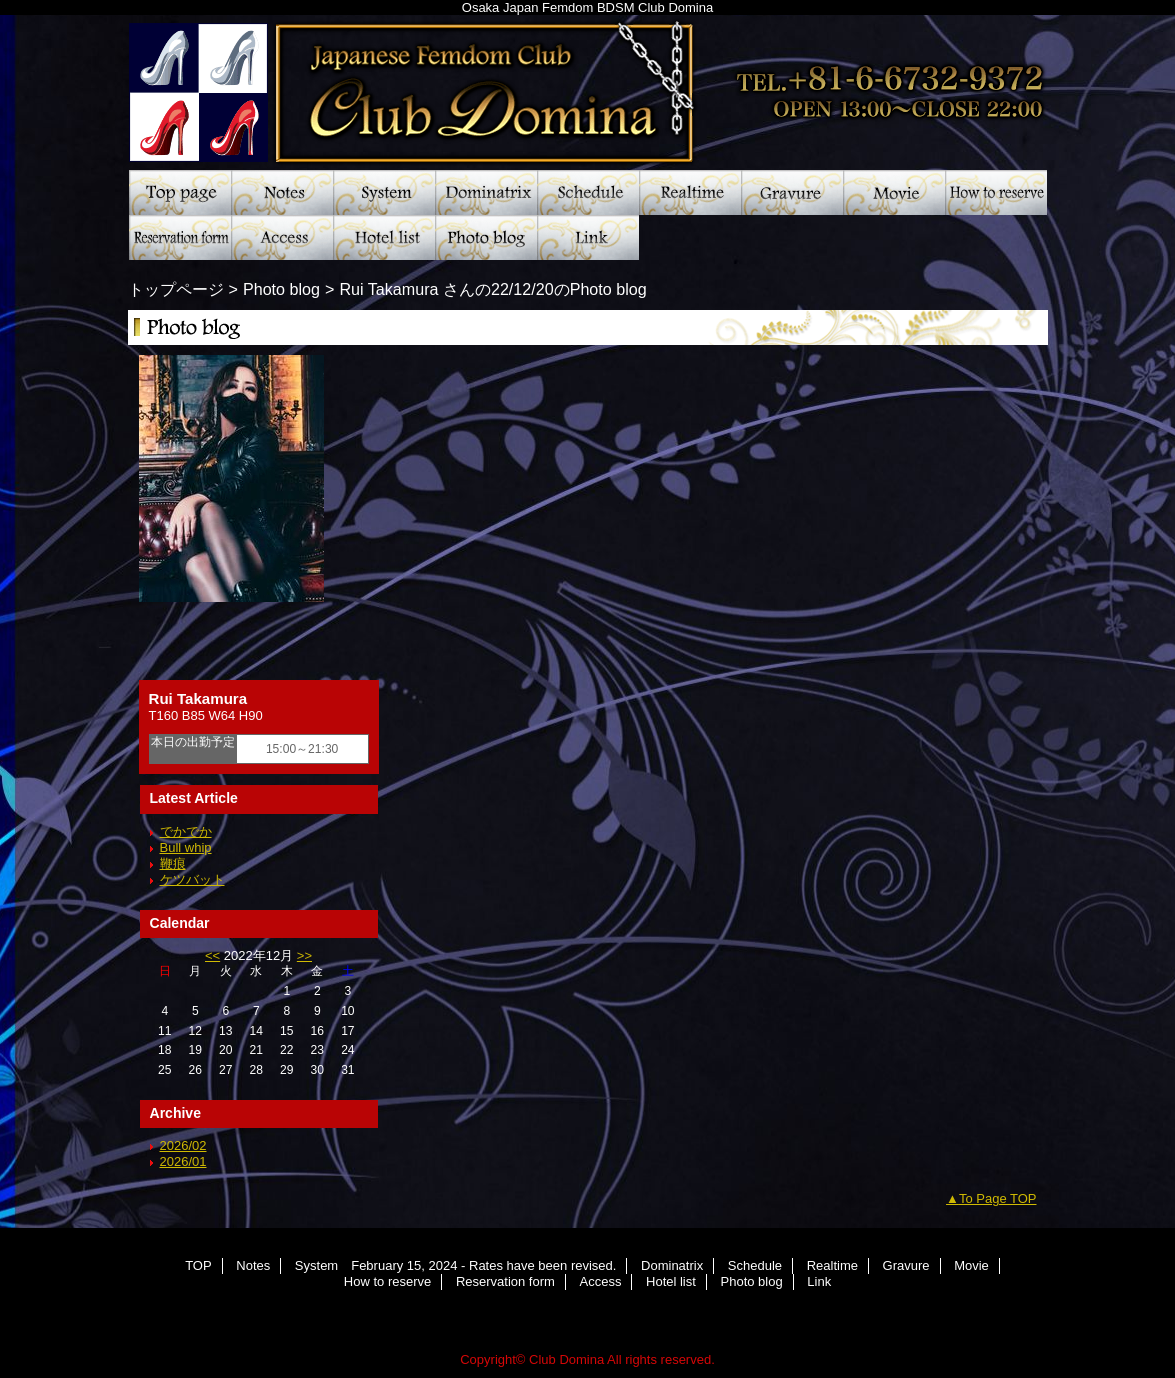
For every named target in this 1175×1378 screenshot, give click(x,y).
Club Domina (588, 85)
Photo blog (486, 237)
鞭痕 (173, 863)
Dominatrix (486, 192)
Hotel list (384, 237)
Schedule (588, 192)
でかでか (186, 831)
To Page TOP (998, 1198)
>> (304, 955)
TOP (180, 192)
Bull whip (186, 847)
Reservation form (180, 237)
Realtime (690, 192)
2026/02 (183, 1145)
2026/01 (183, 1161)
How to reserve (996, 192)
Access (282, 237)
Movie (894, 192)
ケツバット (192, 879)
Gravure (792, 192)
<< (212, 955)
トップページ (176, 289)
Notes (282, 192)
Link (588, 237)
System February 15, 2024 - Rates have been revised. (384, 192)
